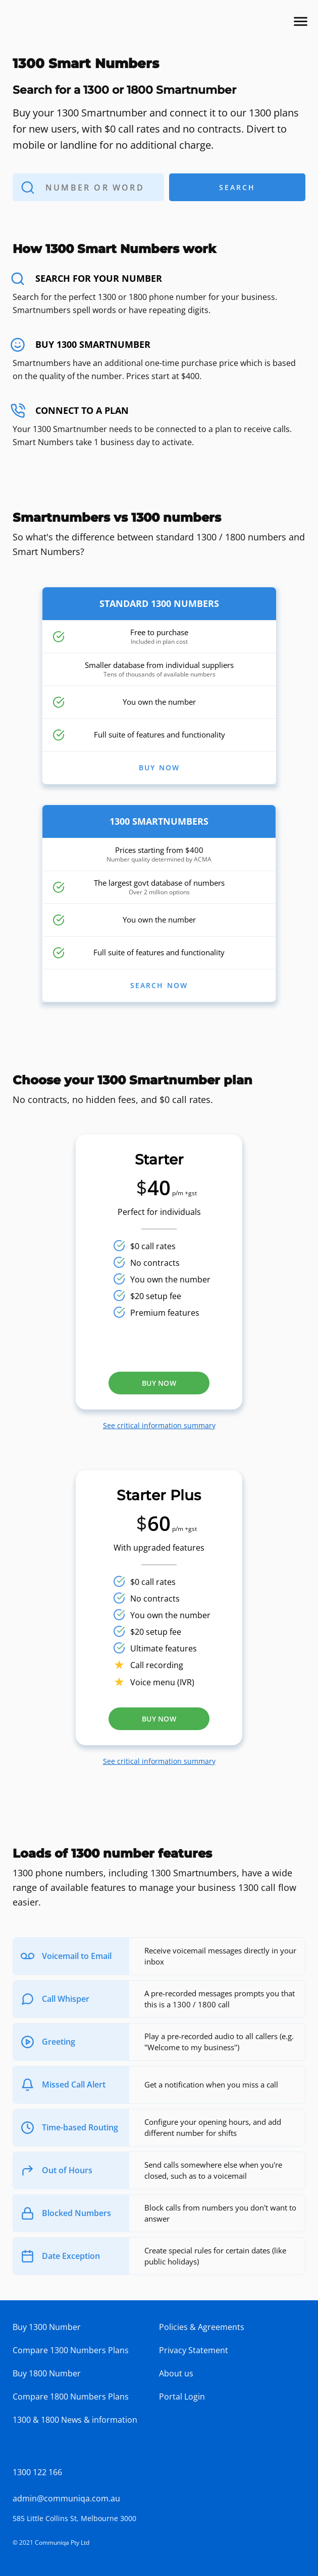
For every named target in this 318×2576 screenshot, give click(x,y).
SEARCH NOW (159, 985)
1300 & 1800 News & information (75, 2419)
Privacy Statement (193, 2350)
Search (207, 187)
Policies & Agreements (201, 2327)
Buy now (159, 1383)
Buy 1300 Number (47, 2327)
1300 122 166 (37, 2472)
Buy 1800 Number (47, 2373)
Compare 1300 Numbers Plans (71, 2350)
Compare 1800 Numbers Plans (71, 2396)
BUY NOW (159, 767)
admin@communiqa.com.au (66, 2498)
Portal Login (182, 2396)
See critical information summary (159, 1425)
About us (176, 2373)
